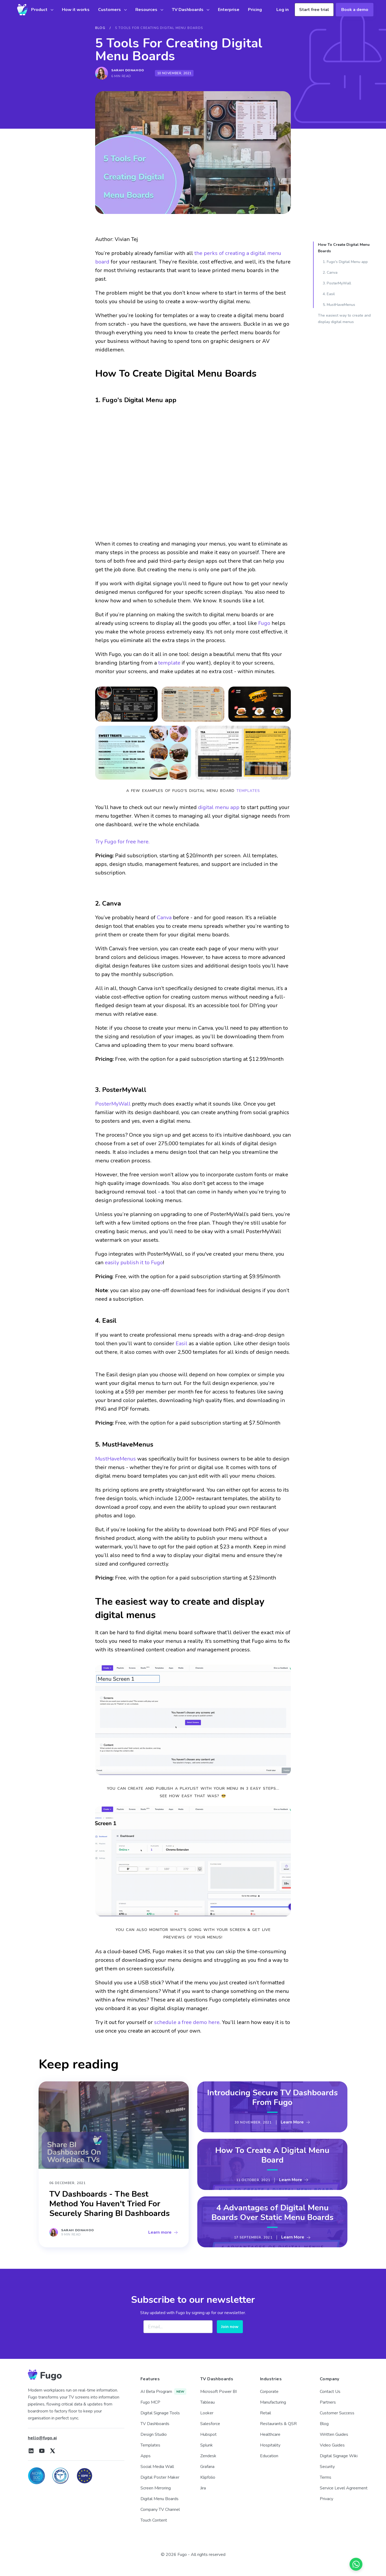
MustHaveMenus (115, 1458)
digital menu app (218, 807)
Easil (181, 1343)
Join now (230, 2327)
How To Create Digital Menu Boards (344, 248)
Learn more (163, 2232)
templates (248, 790)
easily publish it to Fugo (134, 1262)
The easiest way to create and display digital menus (344, 318)
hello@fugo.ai (42, 2438)
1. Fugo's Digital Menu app (345, 261)
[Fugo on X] (52, 2451)
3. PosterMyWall (337, 283)
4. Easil (329, 293)
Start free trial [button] (314, 10)
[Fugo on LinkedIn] (31, 2451)
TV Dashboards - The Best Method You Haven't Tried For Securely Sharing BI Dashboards (109, 2204)
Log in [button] (282, 10)
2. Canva (330, 272)
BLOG (100, 28)
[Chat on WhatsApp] (356, 2564)
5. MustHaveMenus (339, 304)
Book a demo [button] (354, 10)
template (169, 662)
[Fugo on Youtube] (42, 2451)
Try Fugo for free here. (122, 841)
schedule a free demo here (187, 2022)
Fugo (264, 623)
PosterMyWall (113, 1103)
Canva (164, 917)
